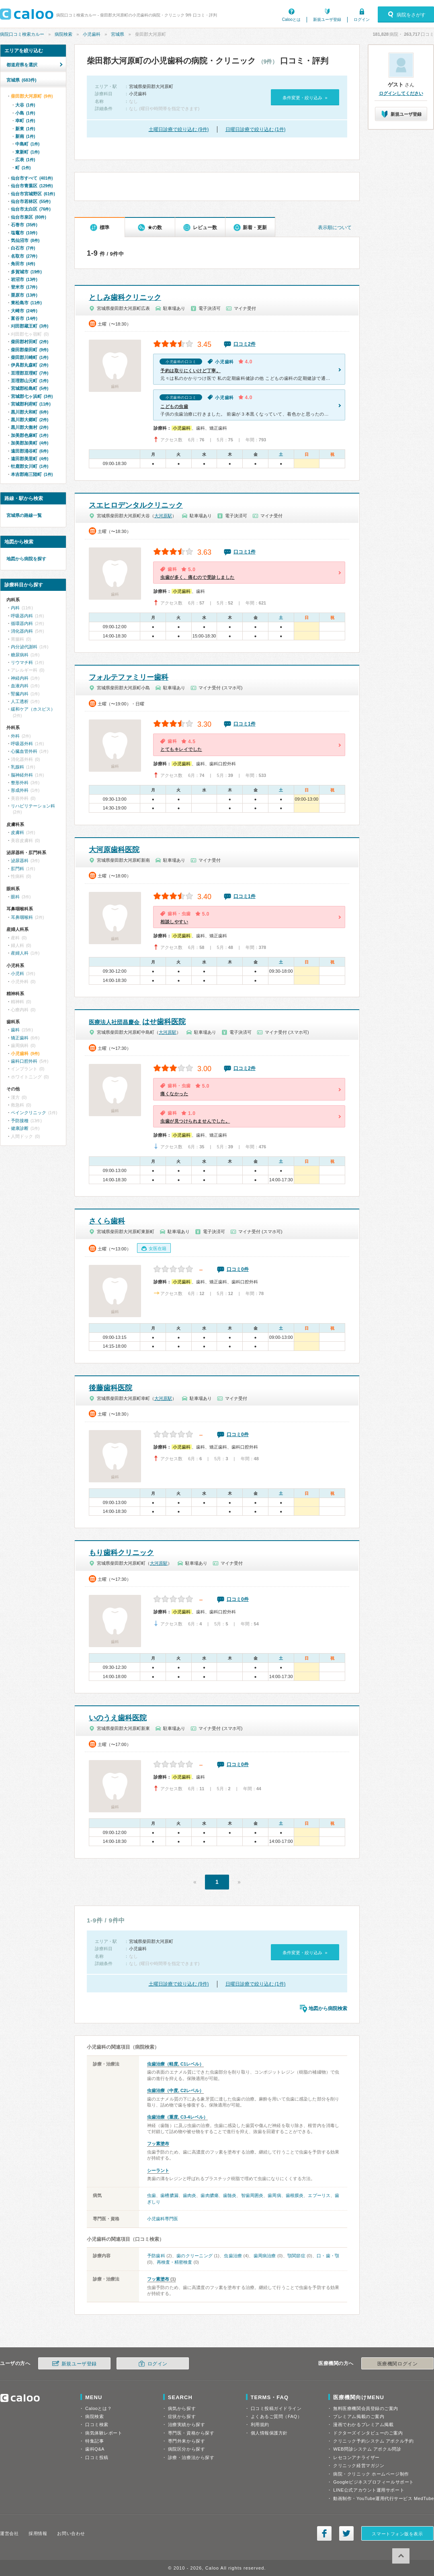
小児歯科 (91, 34)
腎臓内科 (20, 693)
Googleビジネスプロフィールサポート (373, 2482)
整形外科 (20, 782)
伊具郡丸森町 (29, 365)
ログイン (362, 19)
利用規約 (260, 2424)
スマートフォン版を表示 (397, 2533)
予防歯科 (156, 2255)
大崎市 (24, 310)
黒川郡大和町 (29, 412)
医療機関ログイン (397, 2364)
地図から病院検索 (328, 2008)
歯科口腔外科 (24, 1061)
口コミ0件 (238, 1269)
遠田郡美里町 (29, 458)
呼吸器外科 (22, 743)
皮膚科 (17, 832)
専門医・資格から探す (191, 2432)
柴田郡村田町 (29, 341)
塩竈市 (24, 232)
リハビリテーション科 (33, 805)
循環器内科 (22, 623)
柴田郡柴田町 (29, 349)
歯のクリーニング (194, 2255)
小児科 (17, 973)
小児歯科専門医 (162, 2218)
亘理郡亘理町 (29, 373)
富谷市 (24, 318)
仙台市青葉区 (32, 185)
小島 (25, 113)
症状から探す (182, 2416)
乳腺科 (17, 766)
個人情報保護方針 (269, 2432)
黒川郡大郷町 (29, 419)
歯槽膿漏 (169, 2195)
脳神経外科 (22, 775)
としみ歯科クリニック (125, 297)
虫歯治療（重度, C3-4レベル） (177, 2117)
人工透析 (20, 701)
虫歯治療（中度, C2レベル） (175, 2090)
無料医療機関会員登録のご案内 (365, 2408)
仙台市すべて (32, 178)
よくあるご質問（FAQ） (276, 2416)
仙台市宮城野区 (33, 193)
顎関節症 (296, 2255)
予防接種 (20, 1120)
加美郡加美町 (29, 443)
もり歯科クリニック (121, 1553)
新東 (25, 128)
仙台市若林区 (31, 201)
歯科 (15, 1029)
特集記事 (94, 2441)
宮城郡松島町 (29, 388)
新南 (25, 136)
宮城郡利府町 (31, 404)
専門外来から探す (186, 2441)
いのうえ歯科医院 (118, 1718)
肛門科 (17, 868)
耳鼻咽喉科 (22, 917)
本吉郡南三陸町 (32, 474)
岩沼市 (24, 279)
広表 (25, 159)
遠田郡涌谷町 (29, 451)
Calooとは (291, 19)
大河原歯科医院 (114, 850)
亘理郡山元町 (29, 380)
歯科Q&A (94, 2449)
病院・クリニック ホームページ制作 (371, 2473)
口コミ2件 (244, 344)
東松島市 (26, 302)
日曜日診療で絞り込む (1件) (255, 129)
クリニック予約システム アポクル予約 (373, 2441)
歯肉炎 (189, 2195)
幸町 (25, 120)
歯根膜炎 (294, 2195)
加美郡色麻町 (29, 435)
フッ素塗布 (158, 2143)
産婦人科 (20, 953)
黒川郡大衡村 (29, 427)
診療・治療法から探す (191, 2457)
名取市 (24, 256)
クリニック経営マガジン (358, 2465)
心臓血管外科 (24, 751)
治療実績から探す (186, 2424)
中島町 (27, 143)
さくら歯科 (107, 1221)
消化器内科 (22, 631)
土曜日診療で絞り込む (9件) (179, 129)
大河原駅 (163, 515)
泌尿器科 (20, 860)
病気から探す (182, 2408)
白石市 (23, 248)
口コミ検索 (96, 2424)
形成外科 (20, 790)
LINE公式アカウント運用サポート (368, 2490)
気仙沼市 (25, 240)
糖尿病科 (20, 654)
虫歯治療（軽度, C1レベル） (175, 2064)
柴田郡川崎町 (29, 357)
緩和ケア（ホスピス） (33, 709)
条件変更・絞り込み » (305, 97)
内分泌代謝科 (24, 646)
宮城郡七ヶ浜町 (32, 396)
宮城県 (117, 34)
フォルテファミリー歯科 (128, 677)
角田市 (23, 263)
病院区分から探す (186, 2449)
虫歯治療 (233, 2255)
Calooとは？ (98, 2408)
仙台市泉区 (28, 217)
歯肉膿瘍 (209, 2195)
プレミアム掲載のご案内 (358, 2416)
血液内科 (20, 685)
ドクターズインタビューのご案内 (368, 2432)
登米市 (24, 287)
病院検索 (63, 34)
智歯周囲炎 (252, 2195)
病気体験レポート (103, 2432)
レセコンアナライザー (356, 2457)
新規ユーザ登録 (327, 19)
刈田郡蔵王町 (29, 326)
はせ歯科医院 (137, 1022)
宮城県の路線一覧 (24, 515)
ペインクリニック (28, 1112)
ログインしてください (401, 93)
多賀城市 (26, 271)
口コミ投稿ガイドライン (276, 2408)
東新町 (27, 152)
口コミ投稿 (96, 2457)
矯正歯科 (20, 1037)
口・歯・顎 (328, 2255)
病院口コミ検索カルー (22, 34)
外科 (15, 736)
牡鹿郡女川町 (29, 466)
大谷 (25, 104)
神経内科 (20, 678)
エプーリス (319, 2195)
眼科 (15, 896)
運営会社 (9, 2533)
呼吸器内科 (22, 615)
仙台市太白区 (31, 209)
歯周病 (274, 2195)
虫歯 (151, 2195)
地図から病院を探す (26, 558)
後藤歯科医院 (110, 1388)
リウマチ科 (22, 662)
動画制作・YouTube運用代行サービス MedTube (383, 2498)
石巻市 (24, 224)
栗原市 (24, 295)
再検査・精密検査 (174, 2262)
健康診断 (20, 1128)
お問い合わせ (71, 2533)
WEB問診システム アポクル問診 (367, 2449)
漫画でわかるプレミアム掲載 (363, 2424)
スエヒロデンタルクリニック (136, 505)
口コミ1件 (244, 552)
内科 (15, 607)
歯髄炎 (229, 2195)
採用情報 (38, 2533)
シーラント (158, 2170)
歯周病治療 (265, 2255)
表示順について (335, 227)
